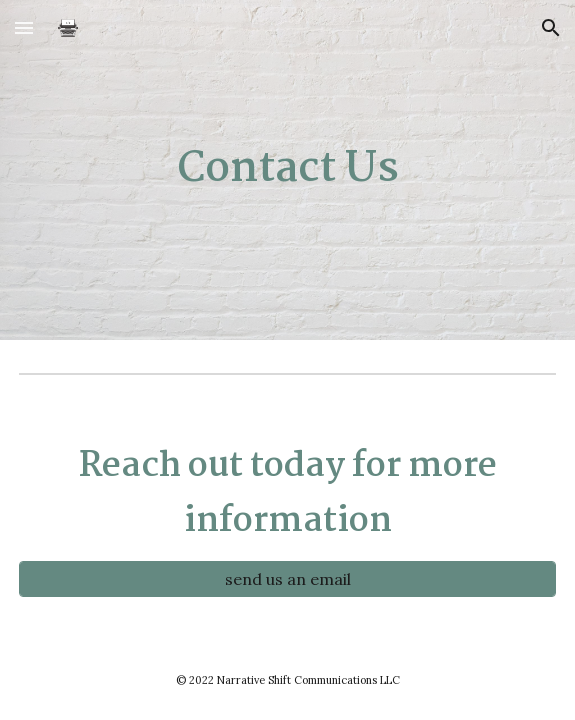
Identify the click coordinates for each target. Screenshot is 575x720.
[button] (24, 27)
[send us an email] (287, 579)
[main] (287, 169)
